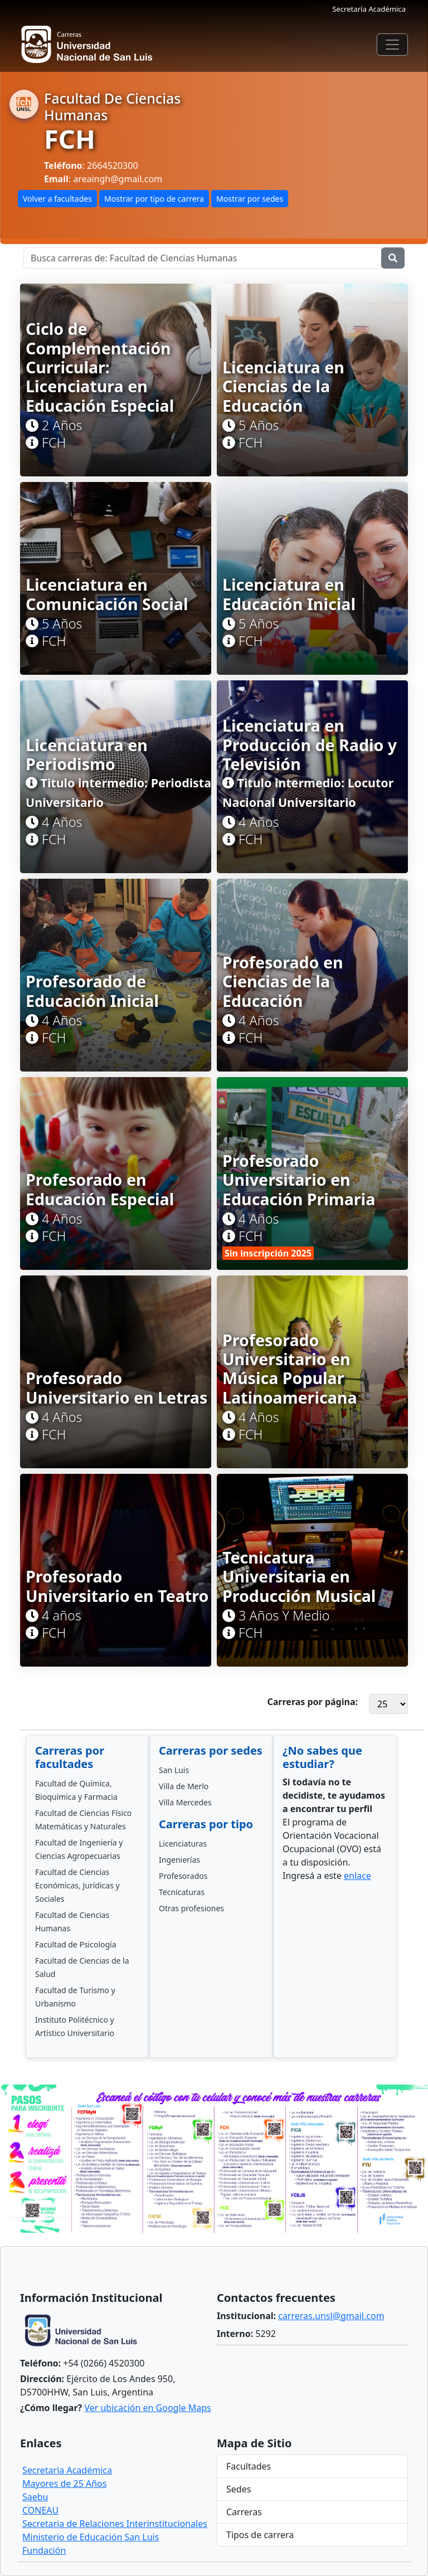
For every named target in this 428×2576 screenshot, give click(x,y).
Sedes (238, 2489)
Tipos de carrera (260, 2535)
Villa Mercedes (185, 1802)
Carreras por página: (313, 1702)
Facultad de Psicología (75, 1944)
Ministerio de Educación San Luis (90, 2537)
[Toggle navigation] (392, 44)
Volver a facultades (57, 198)
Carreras (244, 2512)
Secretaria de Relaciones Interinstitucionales (114, 2523)
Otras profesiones (191, 1908)
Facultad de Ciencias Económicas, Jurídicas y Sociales (77, 1885)
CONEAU (40, 2510)
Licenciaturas (183, 1843)
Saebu (35, 2497)
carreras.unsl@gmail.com (331, 2316)
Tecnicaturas (182, 1892)
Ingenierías (179, 1859)
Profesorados (183, 1876)
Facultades (248, 2466)
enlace (357, 1875)
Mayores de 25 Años (64, 2483)
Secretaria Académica (67, 2470)
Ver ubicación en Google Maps (147, 2408)
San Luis (174, 1770)
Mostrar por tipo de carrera (154, 198)
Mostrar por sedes (249, 198)
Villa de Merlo (183, 1786)
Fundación (44, 2550)
